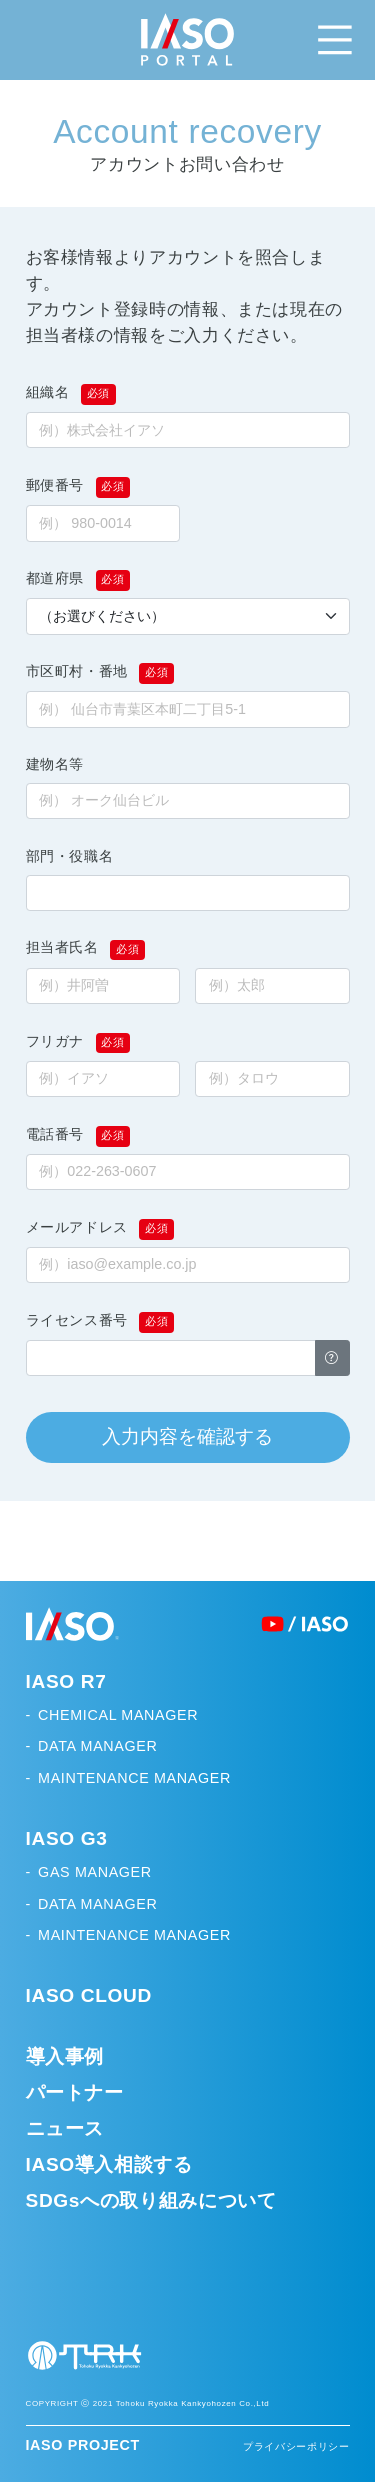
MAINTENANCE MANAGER (134, 1778)
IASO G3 (67, 1838)
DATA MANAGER (97, 1746)
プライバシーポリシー (296, 2446)
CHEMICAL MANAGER (118, 1715)
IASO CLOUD (89, 1995)
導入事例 (65, 2056)
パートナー (75, 2092)
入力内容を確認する (187, 1436)
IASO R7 (66, 1681)
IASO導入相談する (109, 2164)
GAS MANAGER (95, 1872)
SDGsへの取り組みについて (151, 2200)
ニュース (65, 2128)
